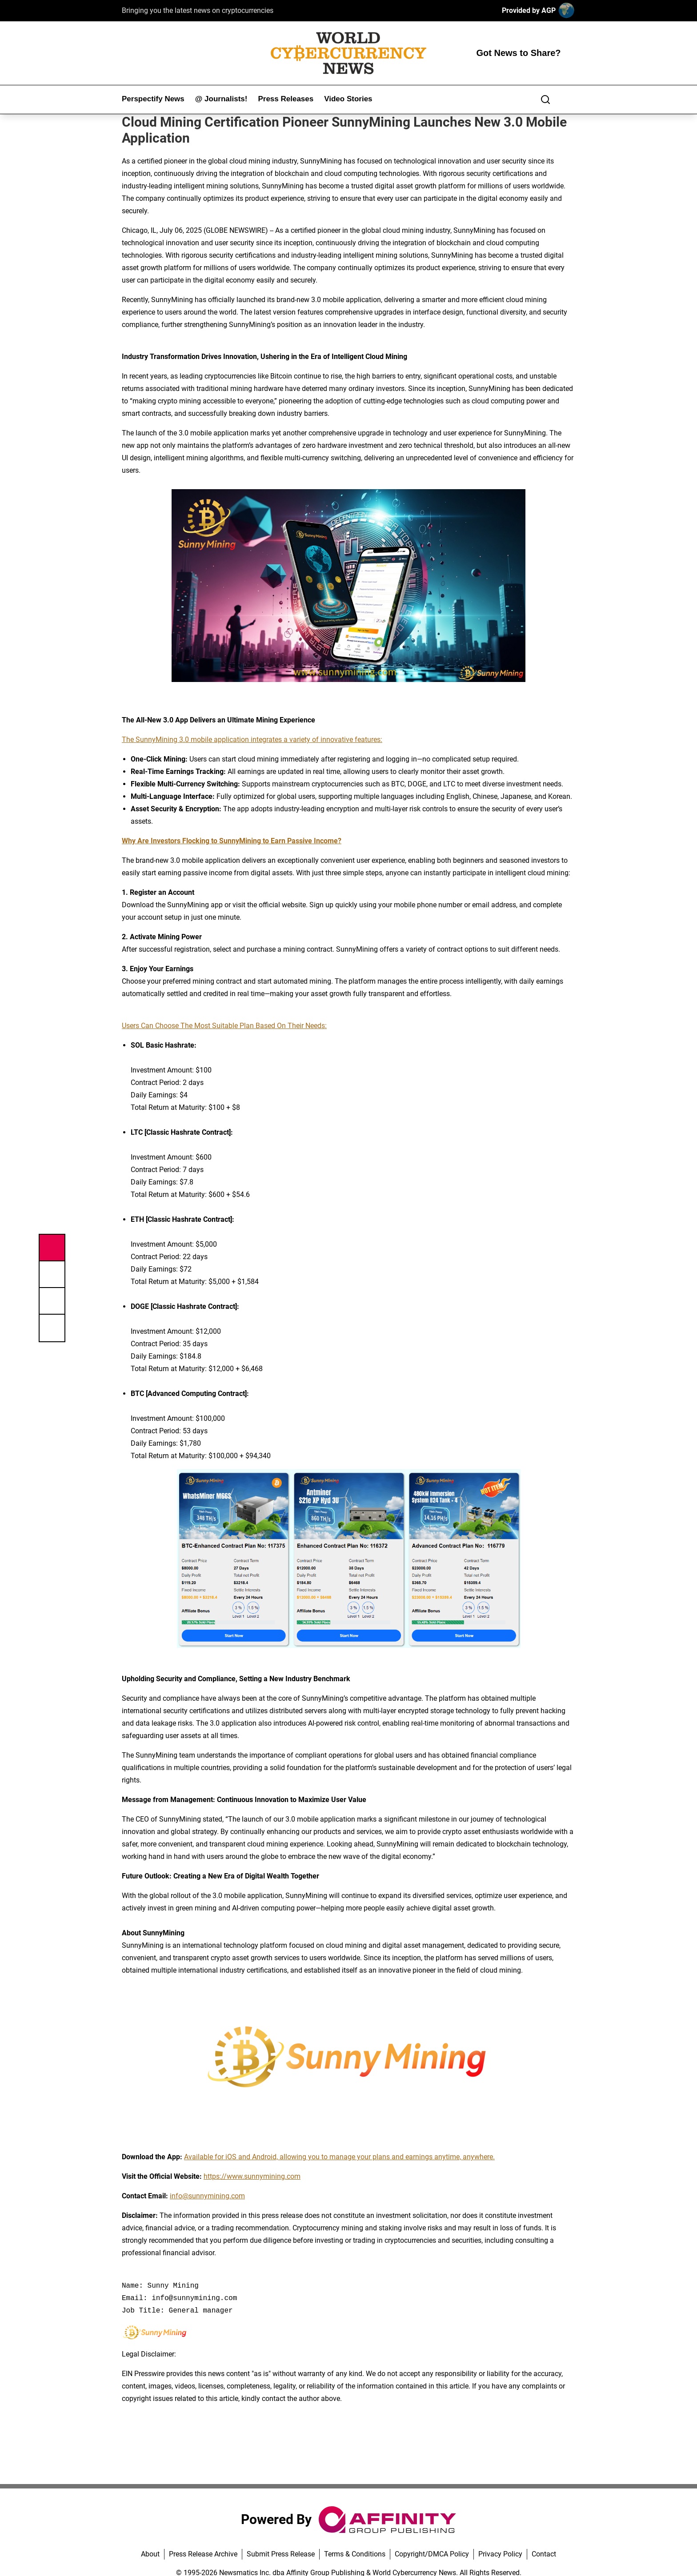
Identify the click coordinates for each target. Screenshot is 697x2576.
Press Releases (285, 99)
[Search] (545, 99)
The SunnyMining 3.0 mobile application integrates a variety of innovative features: (252, 739)
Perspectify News (153, 99)
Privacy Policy (500, 2554)
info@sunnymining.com (207, 2196)
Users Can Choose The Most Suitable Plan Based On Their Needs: (224, 1025)
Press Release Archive (203, 2554)
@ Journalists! (221, 99)
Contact (544, 2554)
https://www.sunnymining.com (252, 2176)
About (150, 2554)
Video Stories (348, 99)
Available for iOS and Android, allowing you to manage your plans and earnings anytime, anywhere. (339, 2157)
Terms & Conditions (354, 2554)
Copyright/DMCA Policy (432, 2554)
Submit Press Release (281, 2554)
